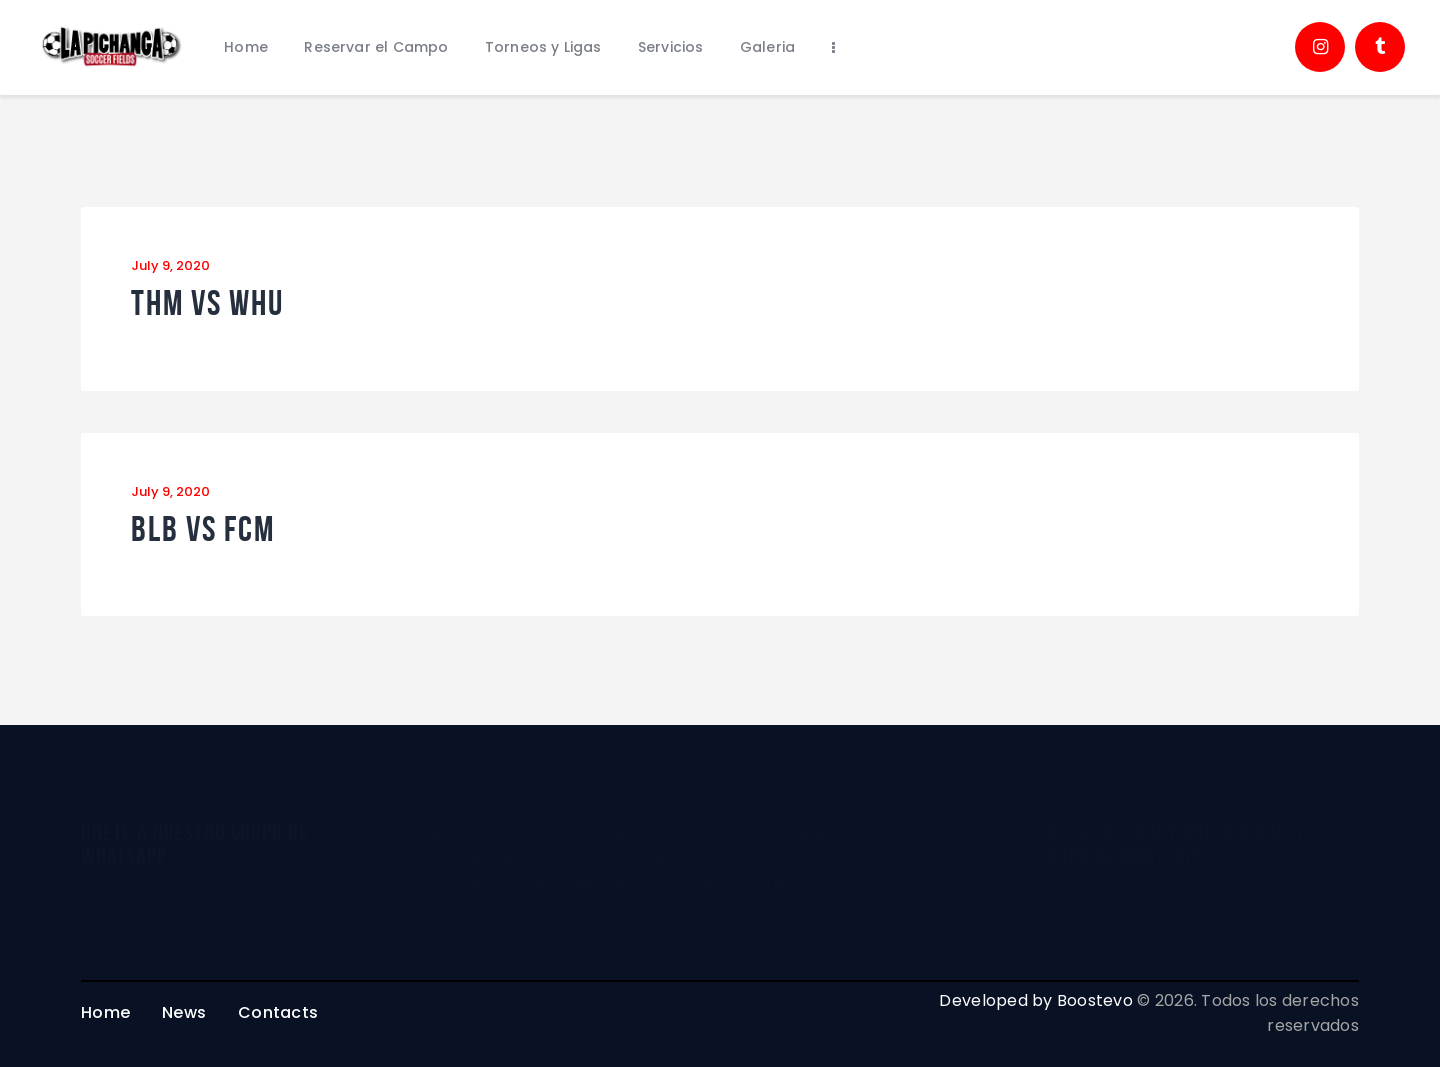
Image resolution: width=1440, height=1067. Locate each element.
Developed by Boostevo (1035, 1000)
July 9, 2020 (170, 265)
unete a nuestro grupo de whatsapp (194, 844)
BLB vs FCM (203, 529)
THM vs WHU (207, 303)
